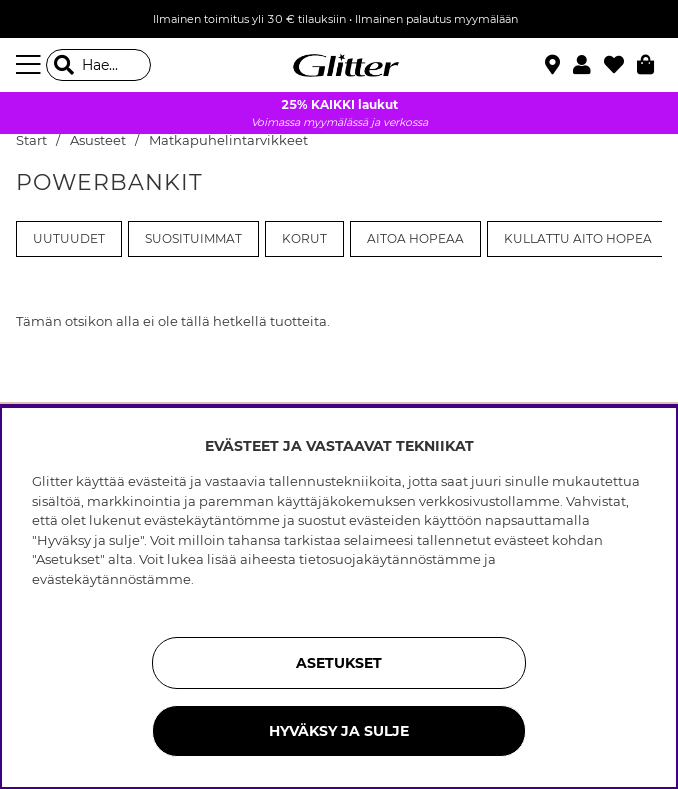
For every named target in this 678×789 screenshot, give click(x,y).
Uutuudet (69, 239)
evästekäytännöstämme (111, 579)
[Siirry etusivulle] (339, 65)
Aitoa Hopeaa (415, 239)
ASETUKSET (339, 663)
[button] (588, 65)
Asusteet (98, 140)
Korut (304, 239)
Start (31, 140)
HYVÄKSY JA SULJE (339, 731)
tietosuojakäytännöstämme (390, 559)
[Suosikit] (620, 65)
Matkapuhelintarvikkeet (228, 140)
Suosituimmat (193, 239)
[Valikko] (31, 65)
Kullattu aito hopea (578, 239)
